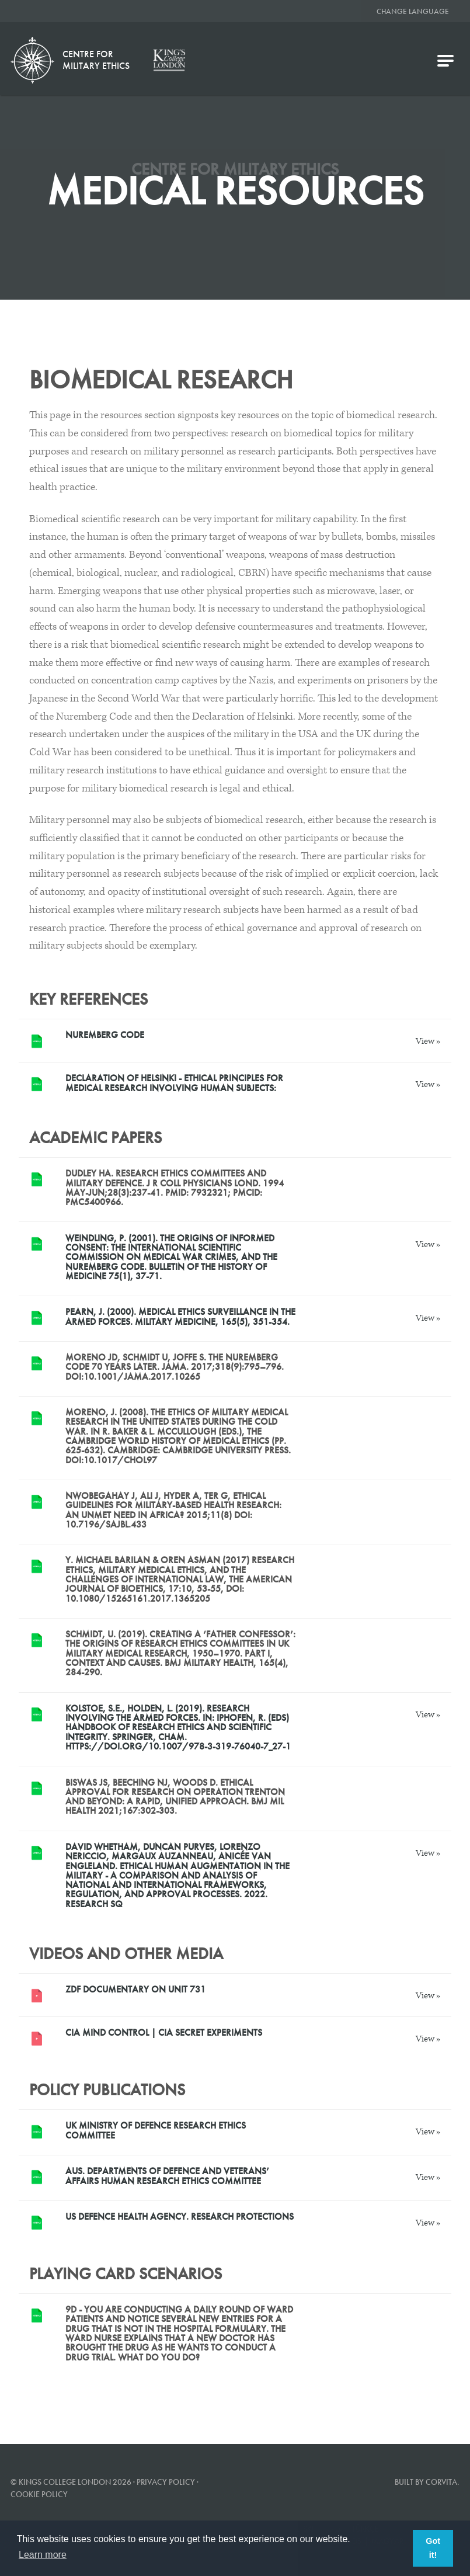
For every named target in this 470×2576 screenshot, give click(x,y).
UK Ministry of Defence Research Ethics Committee (155, 2130)
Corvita (441, 2482)
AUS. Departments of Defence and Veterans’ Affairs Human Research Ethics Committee (167, 2175)
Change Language (413, 11)
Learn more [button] (43, 2555)
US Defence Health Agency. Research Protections (179, 2216)
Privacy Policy (166, 2482)
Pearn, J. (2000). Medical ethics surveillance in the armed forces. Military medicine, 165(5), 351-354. (180, 1316)
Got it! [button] (433, 2548)
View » (428, 1041)
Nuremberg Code (104, 1035)
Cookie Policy (39, 2494)
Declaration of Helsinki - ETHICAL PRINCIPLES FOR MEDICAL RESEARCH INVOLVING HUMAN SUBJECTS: (174, 1082)
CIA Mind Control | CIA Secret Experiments (163, 2032)
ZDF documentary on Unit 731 (135, 1989)
